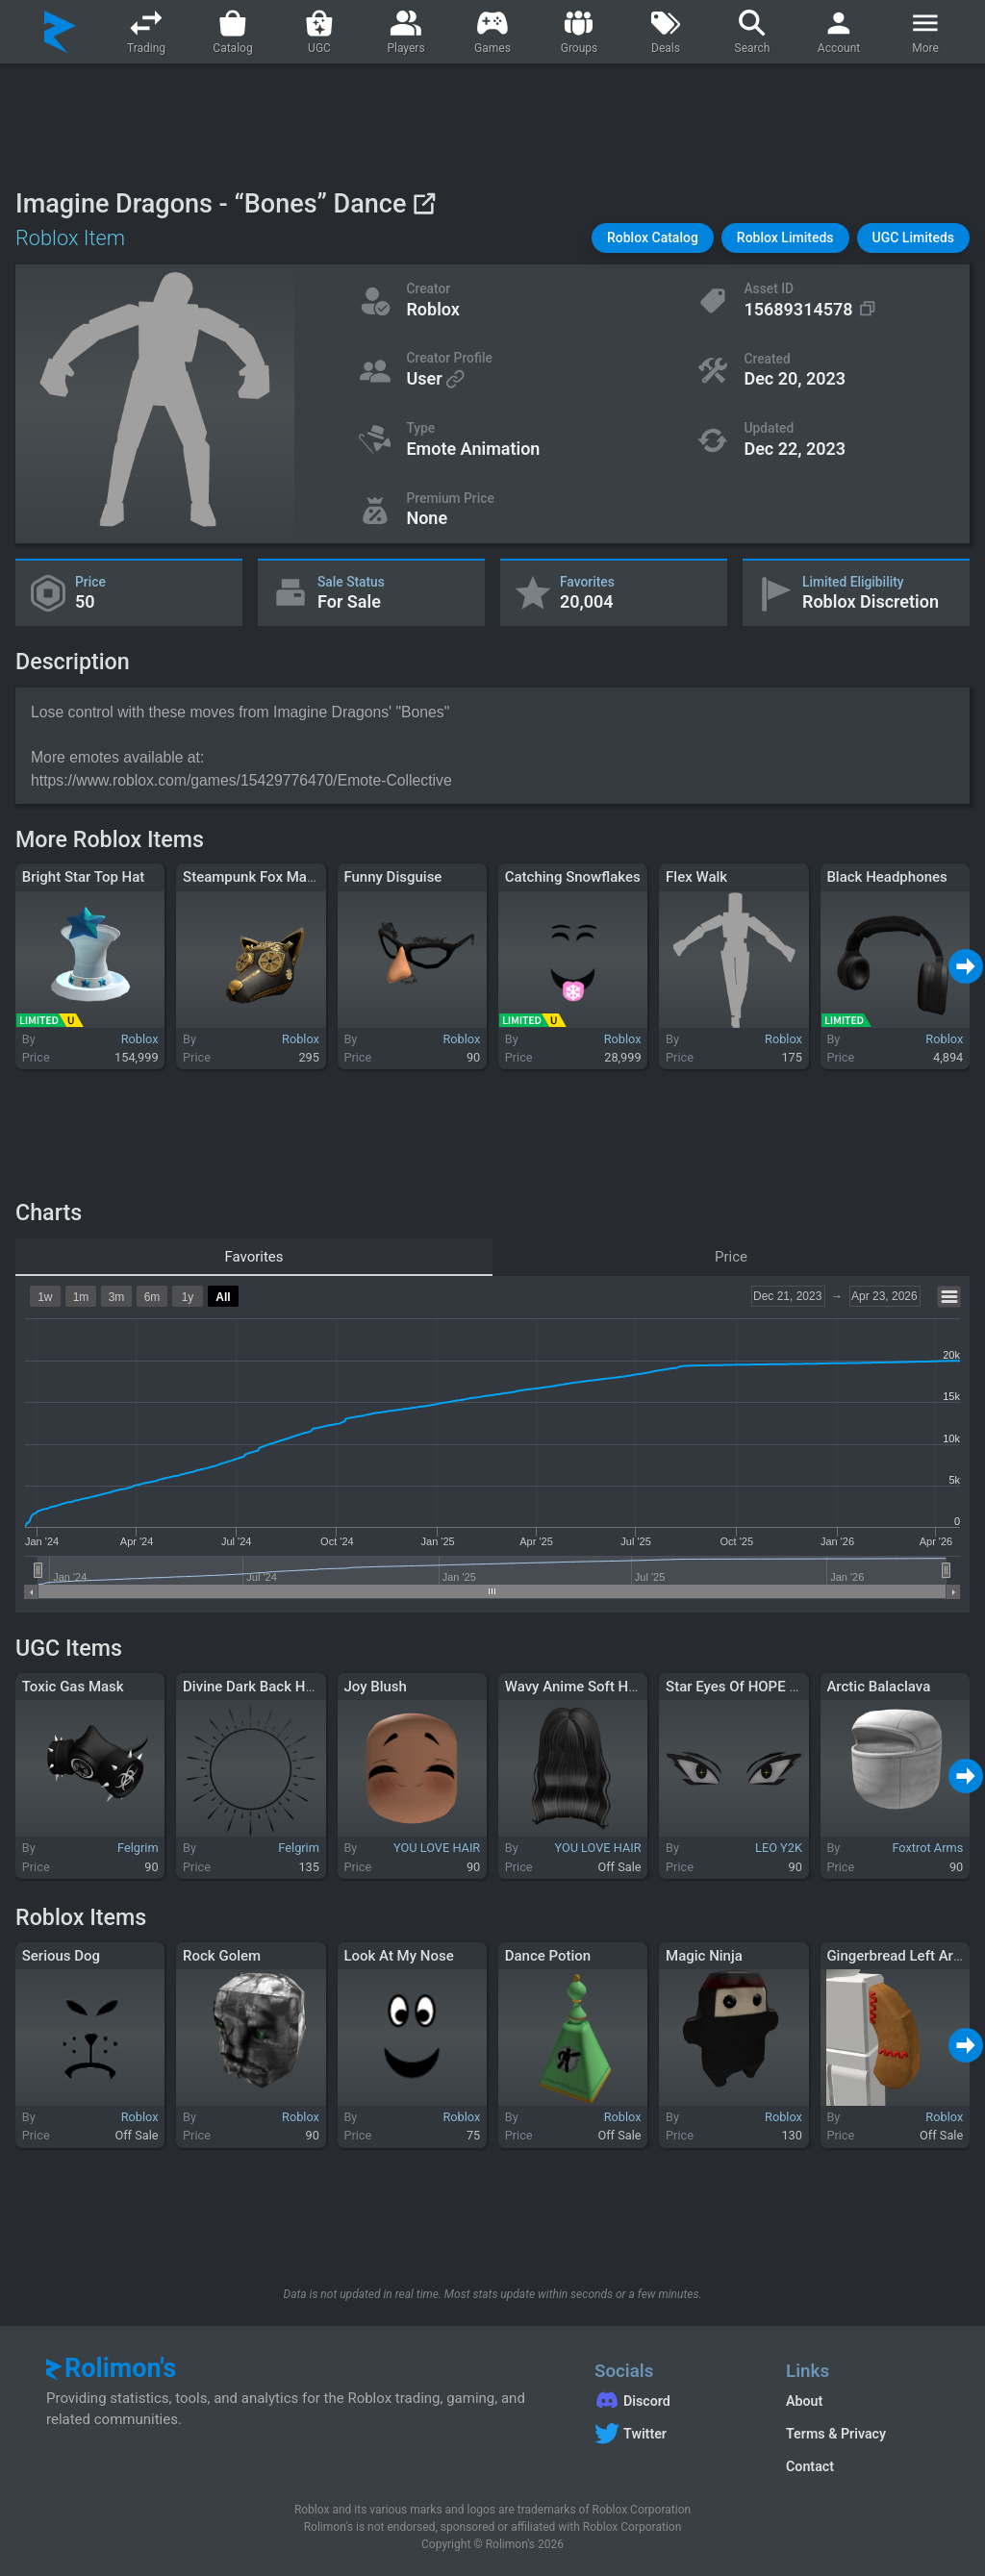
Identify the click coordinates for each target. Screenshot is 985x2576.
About (804, 2401)
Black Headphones (886, 877)
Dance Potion (548, 1955)
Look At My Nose (398, 1955)
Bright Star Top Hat (83, 877)
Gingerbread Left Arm (896, 1955)
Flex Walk (696, 877)
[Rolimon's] (60, 32)
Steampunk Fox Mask (252, 877)
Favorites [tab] (253, 1256)
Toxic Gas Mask (73, 1686)
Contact (810, 2466)
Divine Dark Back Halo (254, 1686)
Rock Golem (222, 1955)
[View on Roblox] (424, 203)
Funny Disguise (392, 877)
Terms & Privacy (836, 2433)
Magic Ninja (704, 1955)
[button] (653, 238)
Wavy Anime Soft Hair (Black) (600, 1686)
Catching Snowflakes (573, 877)
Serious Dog (61, 1955)
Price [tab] (731, 1256)
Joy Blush (375, 1686)
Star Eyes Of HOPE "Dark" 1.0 (759, 1686)
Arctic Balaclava (878, 1686)
